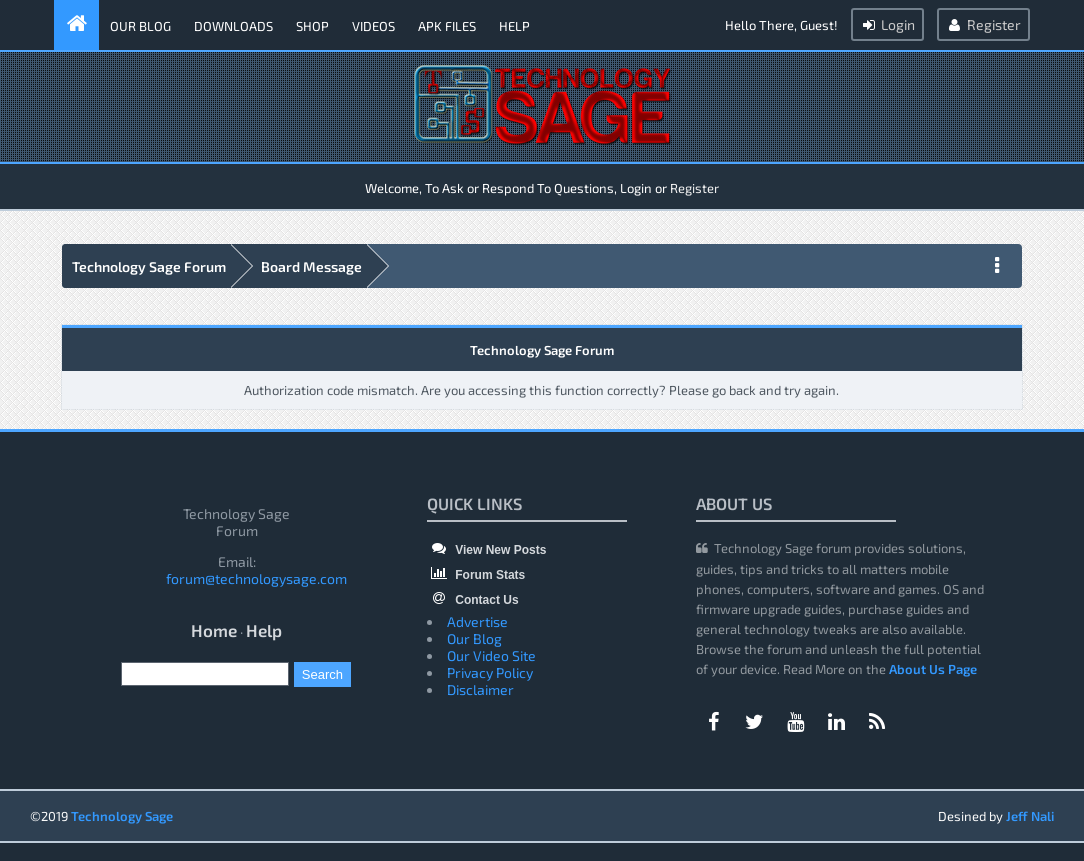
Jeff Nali (1030, 816)
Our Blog (140, 26)
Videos (373, 26)
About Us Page (933, 669)
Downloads (233, 26)
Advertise (477, 621)
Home (214, 630)
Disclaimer (480, 689)
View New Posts (486, 550)
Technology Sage (122, 816)
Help (514, 26)
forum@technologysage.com (256, 578)
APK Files (447, 26)
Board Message (311, 266)
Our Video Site (491, 655)
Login (887, 24)
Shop (312, 26)
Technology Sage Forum (149, 266)
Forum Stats (476, 575)
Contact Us (473, 600)
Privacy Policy (490, 672)
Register (983, 24)
